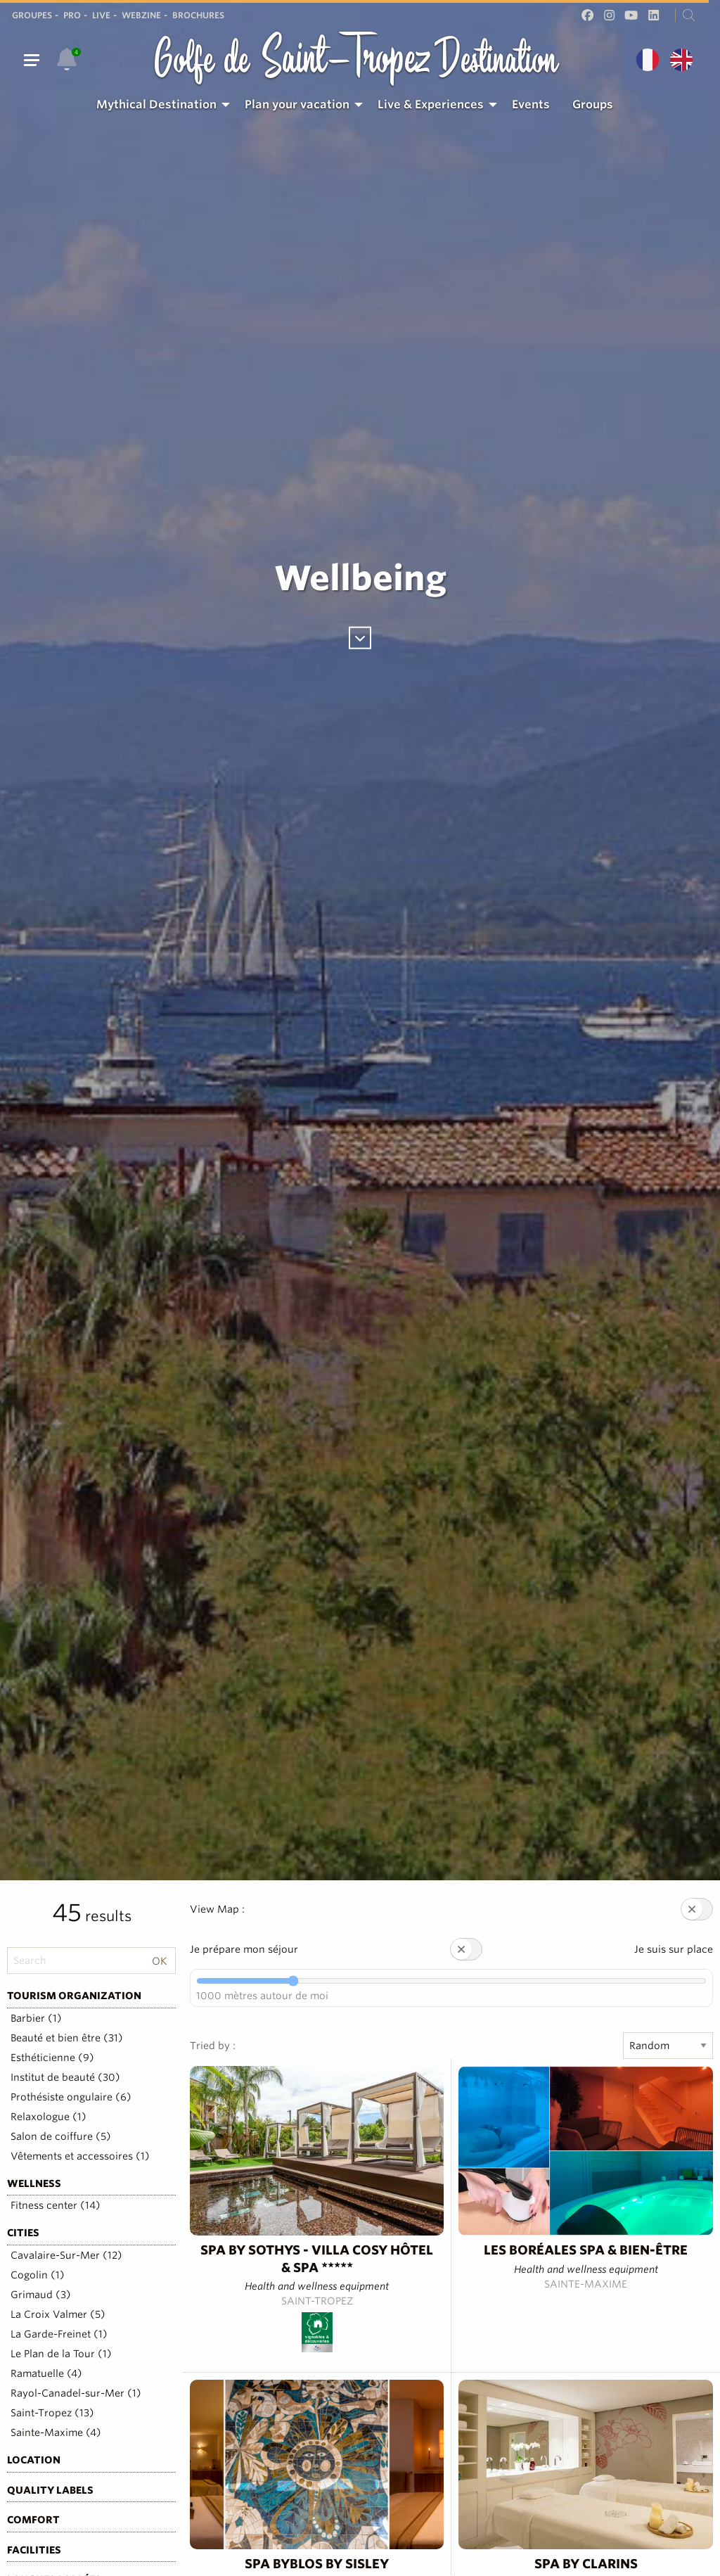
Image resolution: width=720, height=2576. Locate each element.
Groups (592, 104)
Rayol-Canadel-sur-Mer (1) (76, 2393)
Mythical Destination (156, 104)
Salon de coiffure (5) (61, 2136)
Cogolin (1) (38, 2275)
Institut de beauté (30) (65, 2077)
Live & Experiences (431, 104)
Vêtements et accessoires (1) (80, 2156)
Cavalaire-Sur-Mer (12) (66, 2255)
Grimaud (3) (41, 2294)
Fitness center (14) (56, 2205)
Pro (72, 15)
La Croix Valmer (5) (58, 2314)
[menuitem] (159, 104)
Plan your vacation (297, 104)
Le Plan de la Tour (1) (61, 2353)
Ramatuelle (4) (46, 2373)
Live (101, 15)
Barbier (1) (36, 2018)
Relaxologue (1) (48, 2116)
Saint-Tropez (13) (52, 2412)
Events (531, 104)
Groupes (32, 15)
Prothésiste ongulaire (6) (71, 2097)
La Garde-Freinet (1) (59, 2334)
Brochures (198, 15)
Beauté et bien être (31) (67, 2037)
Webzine (141, 15)
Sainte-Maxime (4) (56, 2432)
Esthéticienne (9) (52, 2057)
